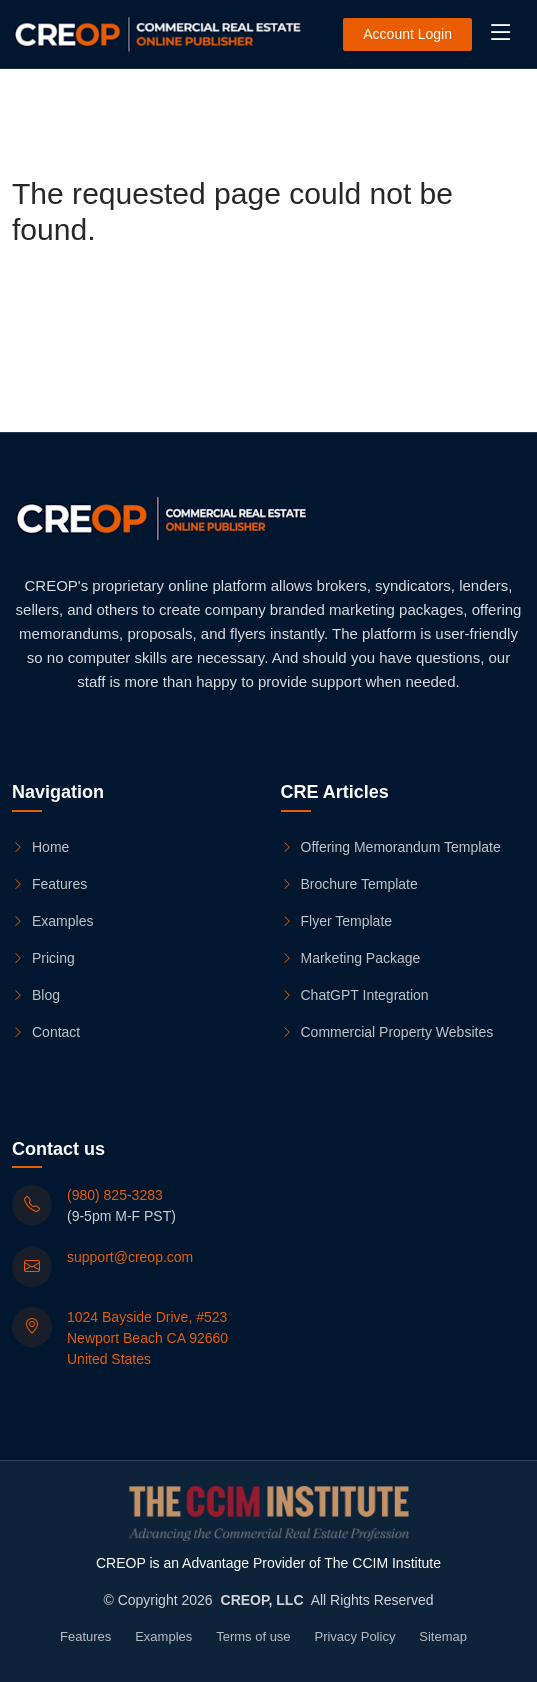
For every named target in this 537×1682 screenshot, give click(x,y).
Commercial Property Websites (387, 1032)
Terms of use (253, 1636)
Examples (52, 921)
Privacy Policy (354, 1636)
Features (49, 884)
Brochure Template (349, 884)
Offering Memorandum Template (391, 847)
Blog (36, 995)
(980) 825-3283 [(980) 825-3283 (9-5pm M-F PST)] (115, 1195)
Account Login (407, 34)
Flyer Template (337, 921)
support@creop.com (130, 1257)
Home (40, 847)
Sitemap (443, 1636)
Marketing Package (351, 958)
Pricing (43, 958)
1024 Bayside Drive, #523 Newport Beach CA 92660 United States (147, 1338)
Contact (46, 1032)
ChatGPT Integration (355, 995)
